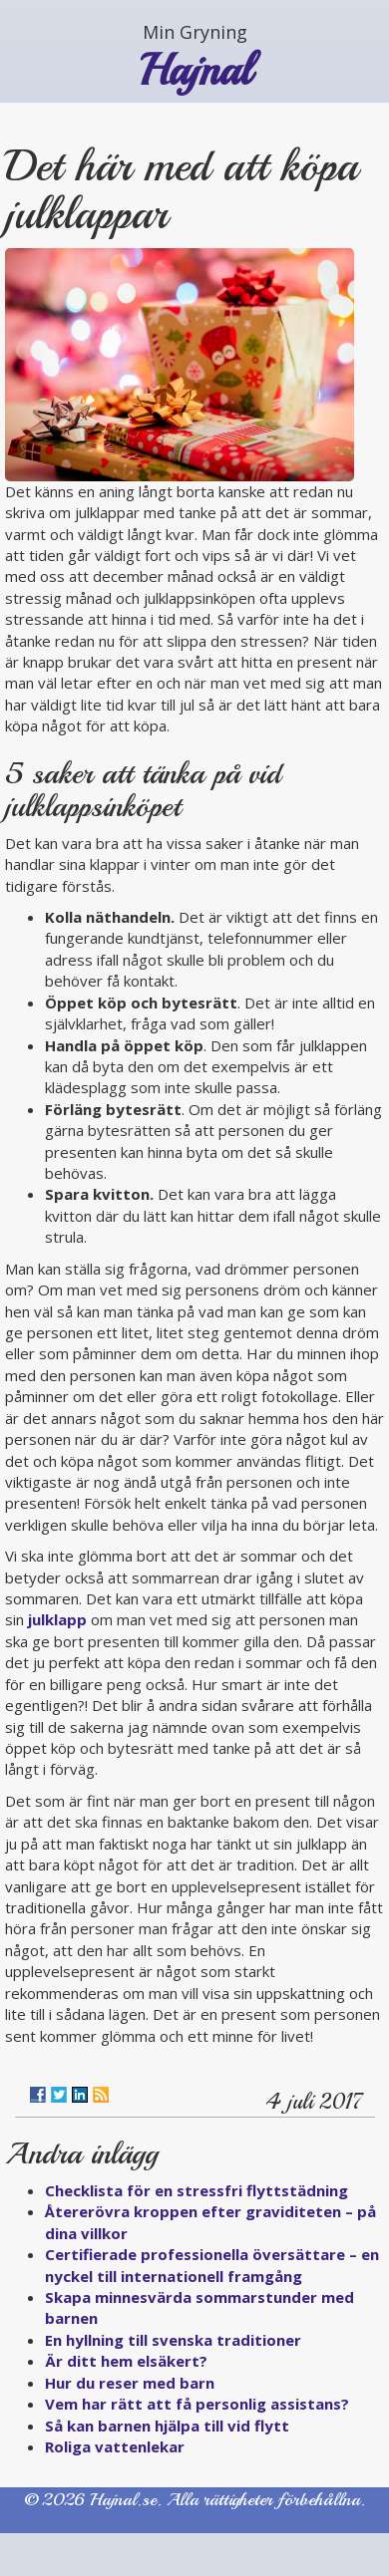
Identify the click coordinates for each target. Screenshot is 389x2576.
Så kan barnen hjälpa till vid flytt (167, 2425)
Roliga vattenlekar (115, 2446)
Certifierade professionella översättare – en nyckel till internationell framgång (212, 2264)
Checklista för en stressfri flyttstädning (196, 2190)
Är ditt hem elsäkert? (126, 2361)
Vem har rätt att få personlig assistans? (197, 2404)
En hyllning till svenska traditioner (173, 2340)
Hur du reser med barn (129, 2383)
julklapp (57, 1619)
